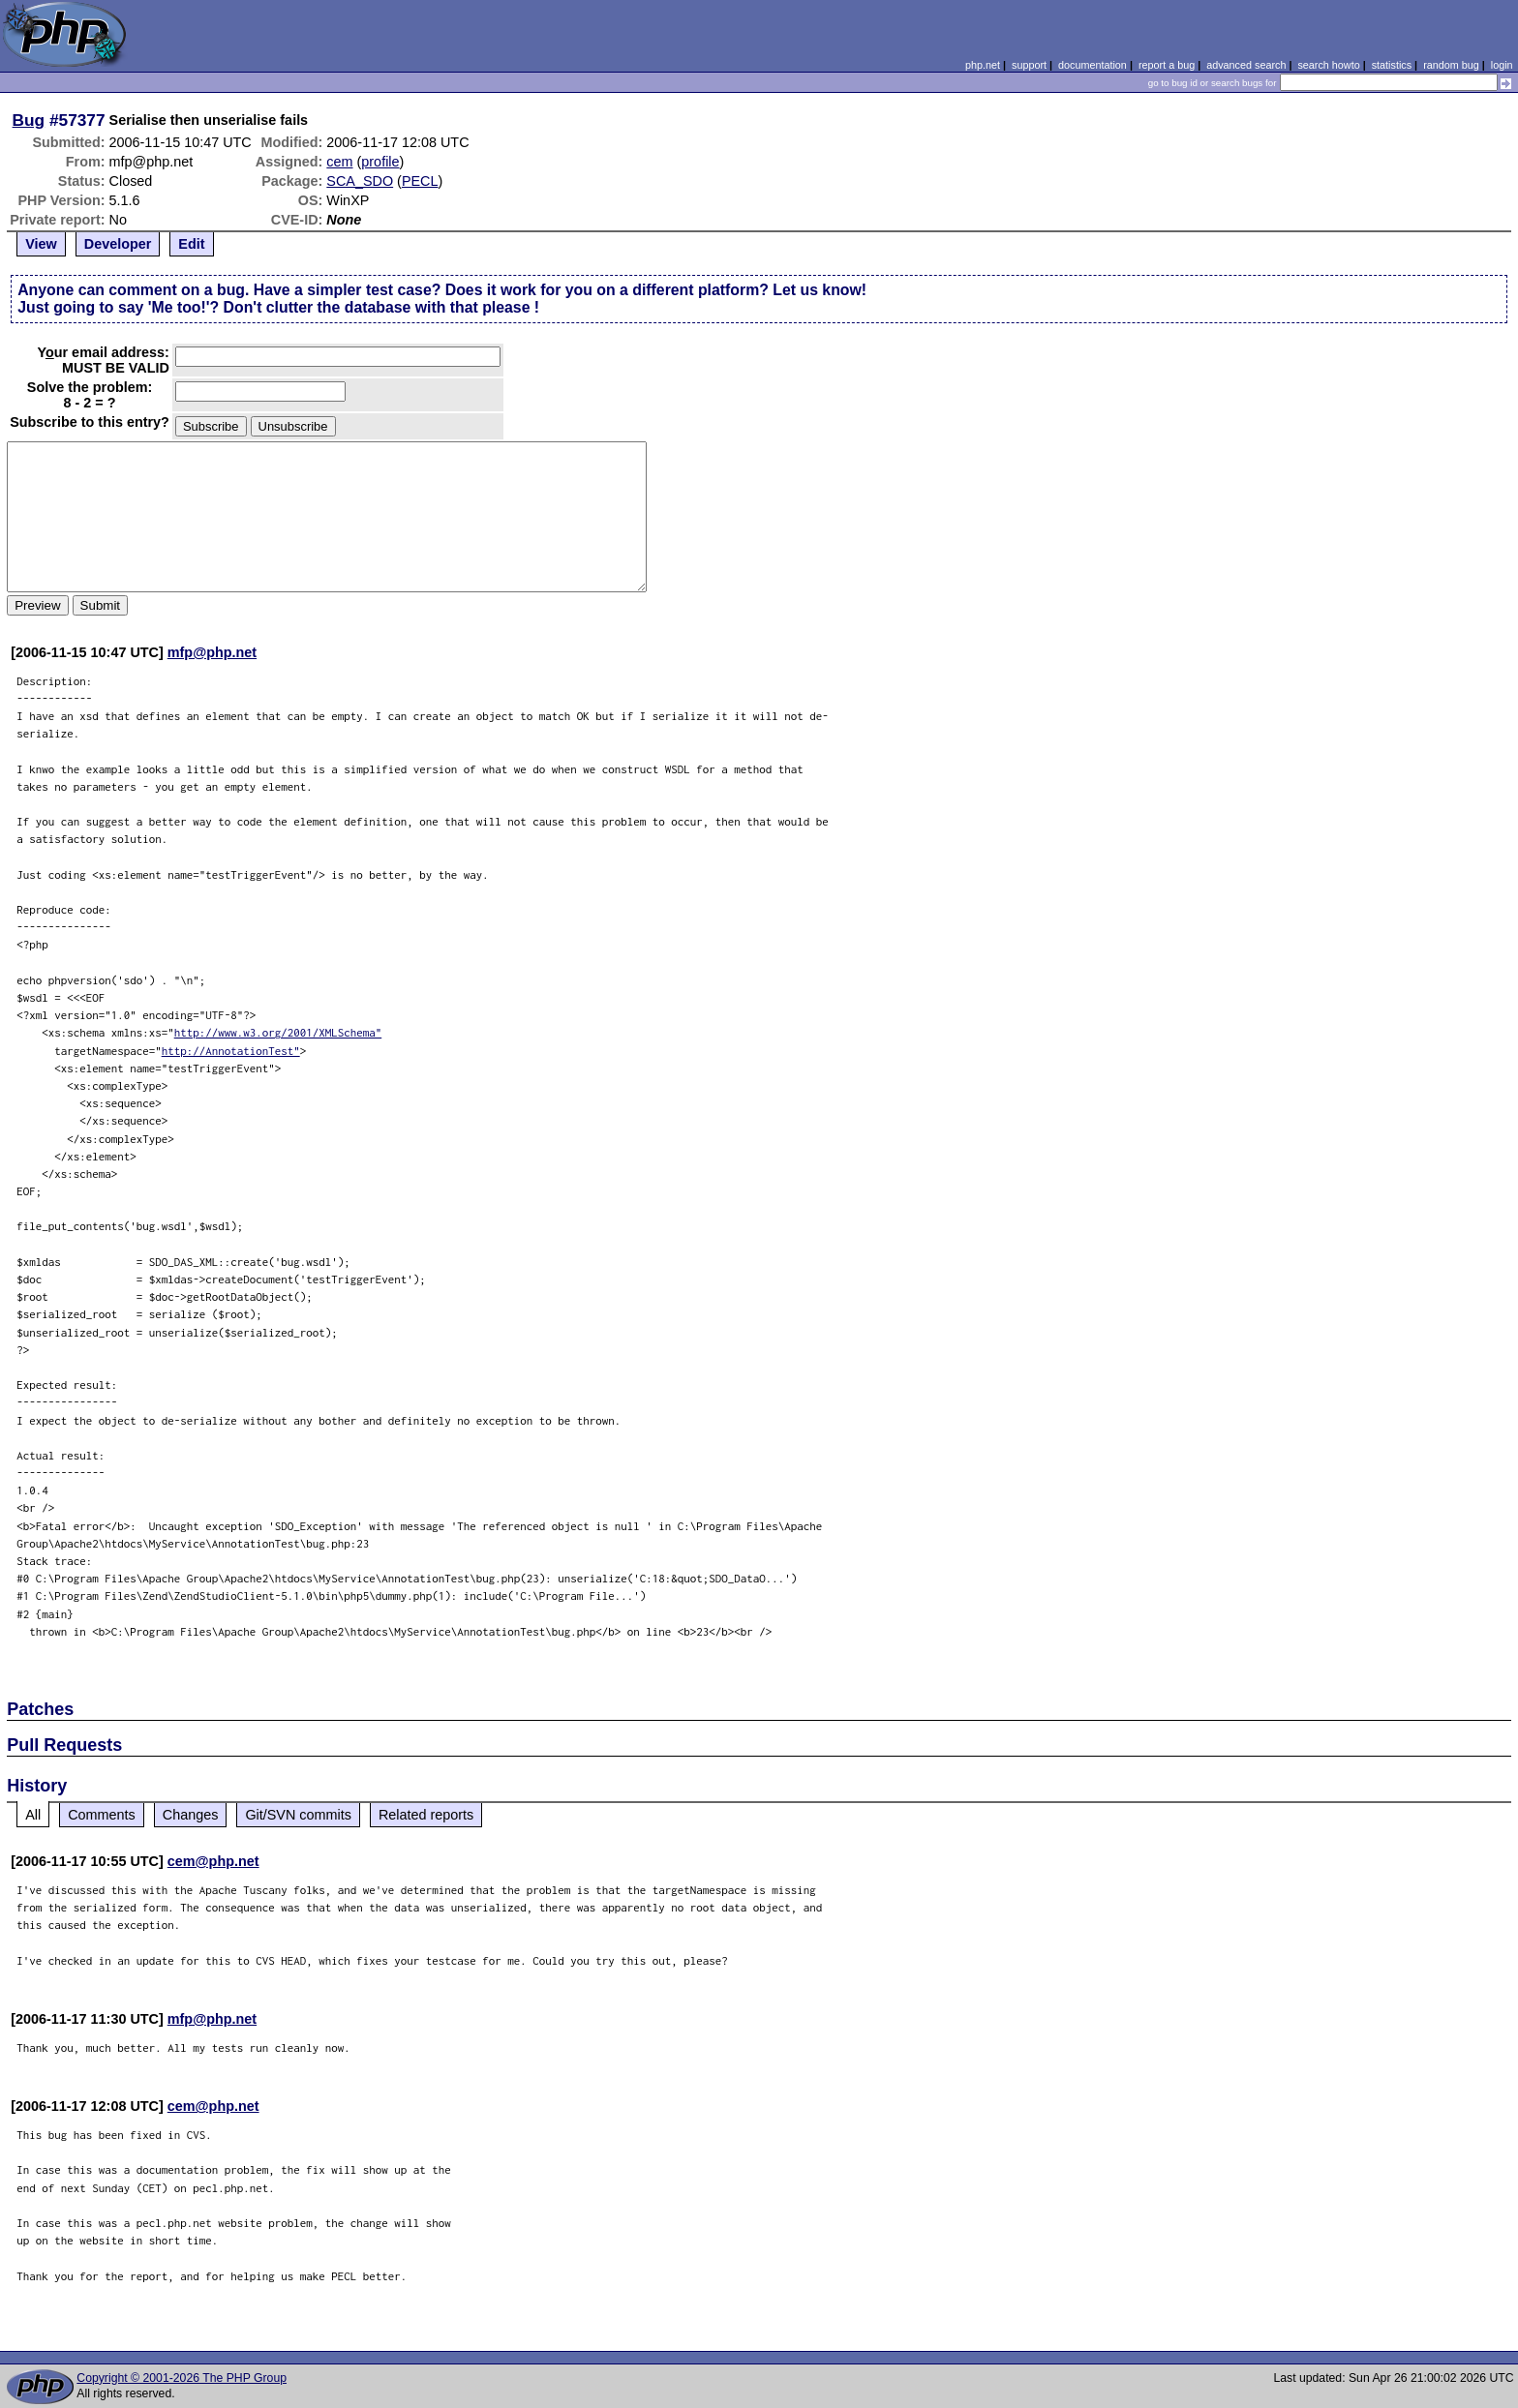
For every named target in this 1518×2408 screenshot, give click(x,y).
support (1029, 65)
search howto (1328, 65)
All (33, 1814)
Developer (118, 244)
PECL (420, 181)
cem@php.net (213, 1861)
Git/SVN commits (298, 1814)
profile (380, 161)
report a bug (1166, 65)
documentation (1092, 65)
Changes (191, 1814)
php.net (982, 65)
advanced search (1246, 65)
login (1502, 65)
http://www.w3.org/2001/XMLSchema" (278, 1032)
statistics (1392, 65)
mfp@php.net (212, 652)
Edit (191, 244)
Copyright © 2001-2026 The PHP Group (181, 2378)
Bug (29, 120)
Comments (102, 1814)
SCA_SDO (359, 181)
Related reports (426, 1814)
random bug (1451, 65)
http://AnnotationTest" (231, 1050)
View (41, 244)
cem (339, 161)
